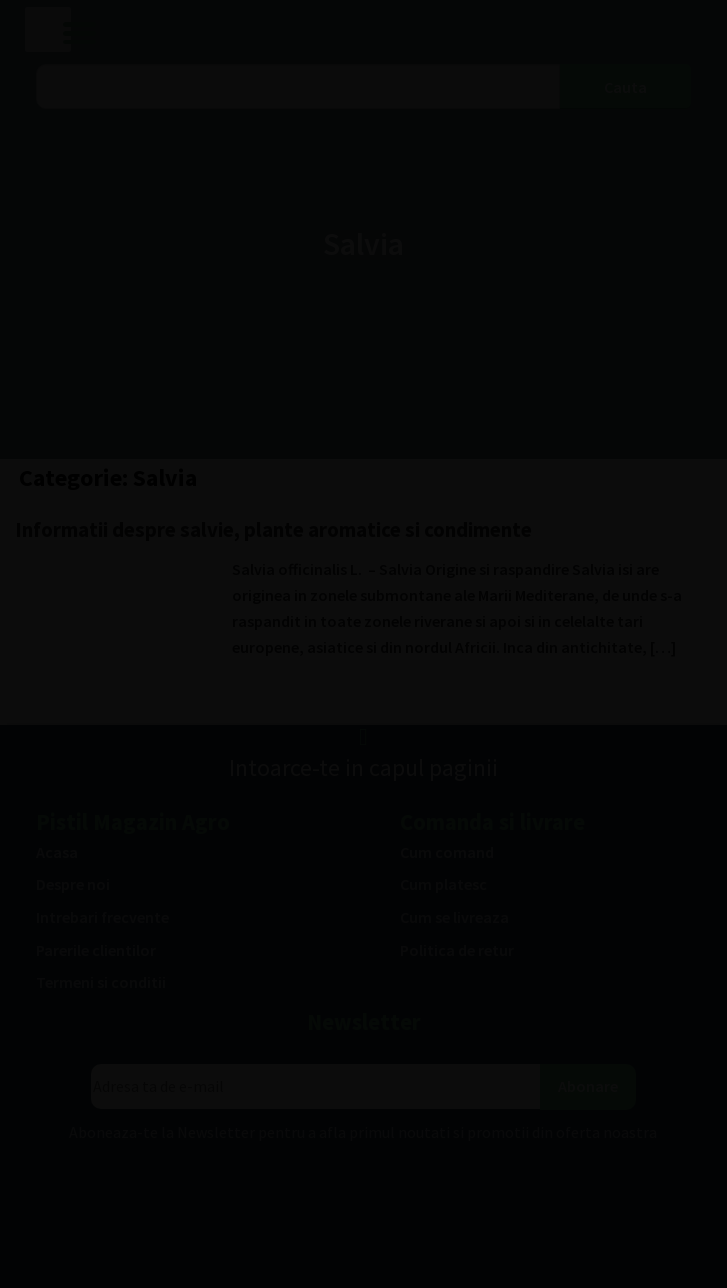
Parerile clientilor (96, 950)
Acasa (57, 852)
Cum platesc (443, 884)
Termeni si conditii (101, 982)
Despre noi (73, 884)
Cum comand (447, 852)
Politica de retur (457, 950)
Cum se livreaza (454, 917)
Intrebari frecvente (102, 917)
